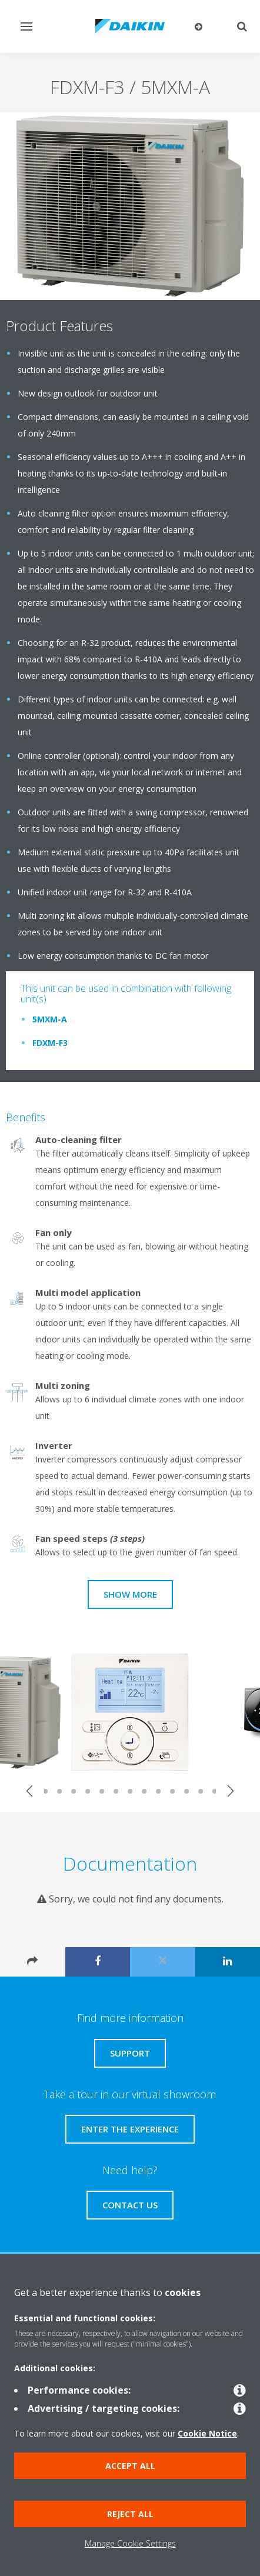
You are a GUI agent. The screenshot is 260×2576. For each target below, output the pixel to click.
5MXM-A (49, 1019)
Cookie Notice (207, 2433)
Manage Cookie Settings (130, 2543)
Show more (130, 1594)
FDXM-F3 (50, 1042)
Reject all (130, 2514)
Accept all (130, 2465)
